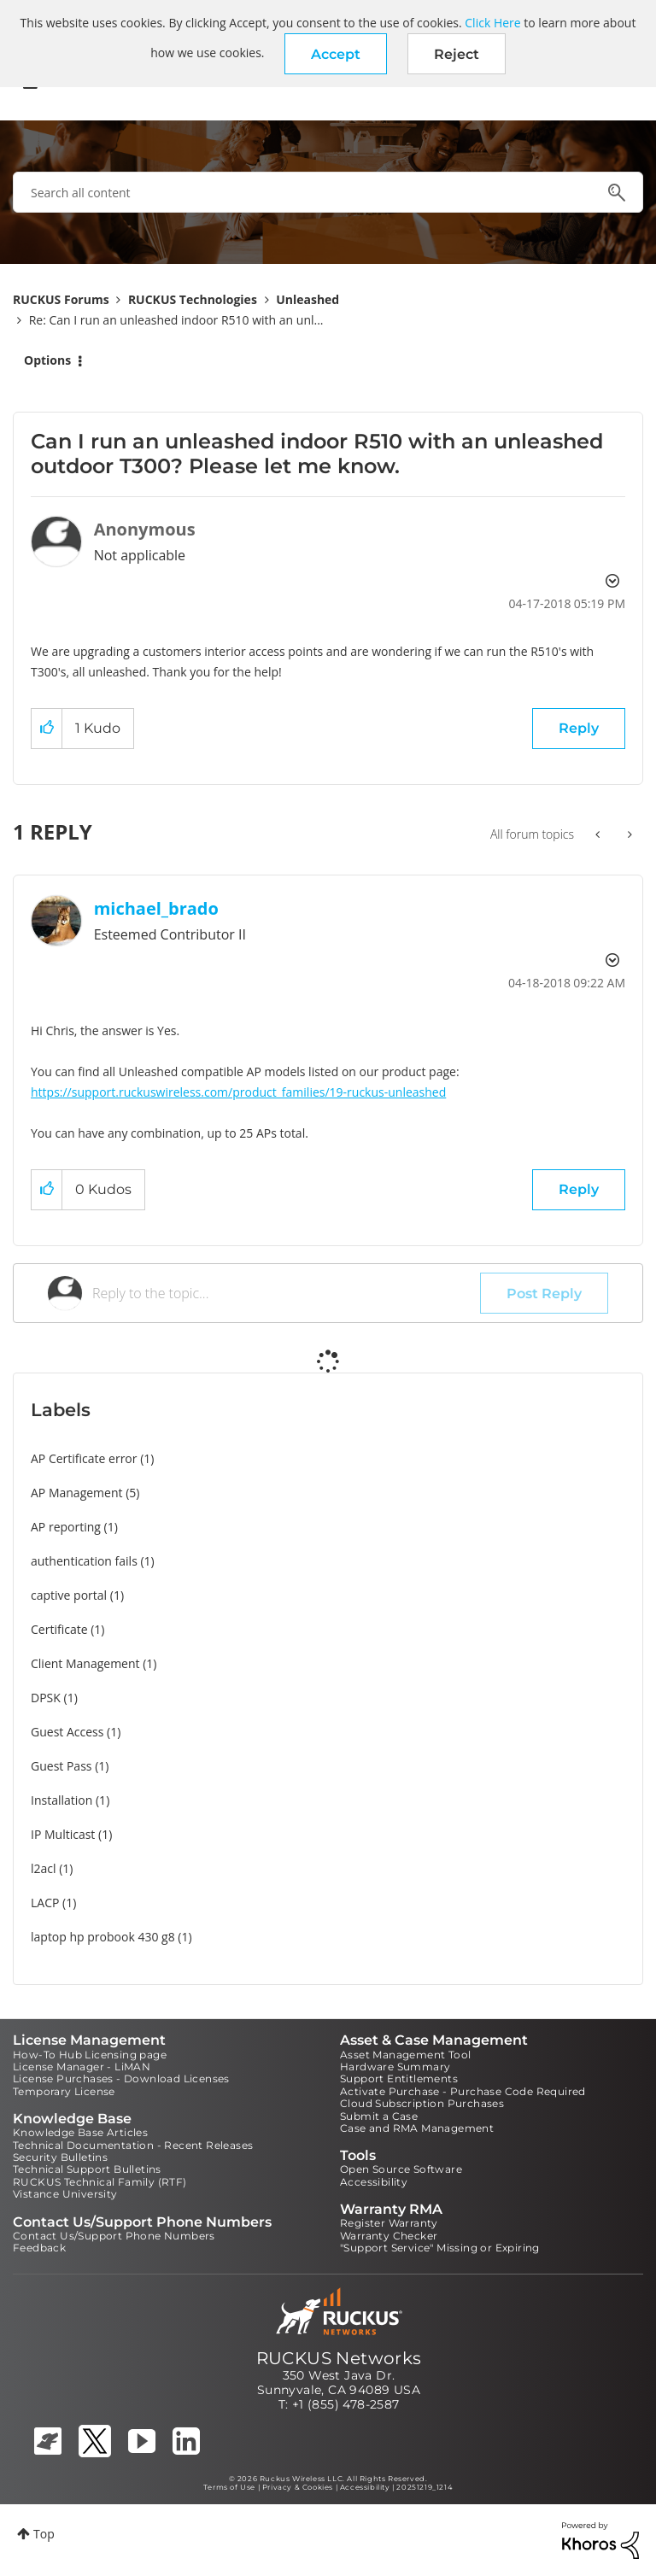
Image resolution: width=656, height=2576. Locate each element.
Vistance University (65, 2193)
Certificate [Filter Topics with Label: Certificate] (59, 1629)
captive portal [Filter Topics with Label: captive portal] (69, 1595)
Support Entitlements (399, 2078)
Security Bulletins (60, 2157)
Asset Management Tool (405, 2054)
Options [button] (47, 360)
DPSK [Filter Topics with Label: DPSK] (46, 1697)
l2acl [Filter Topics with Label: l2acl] (43, 1868)
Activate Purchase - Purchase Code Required (463, 2091)
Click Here (492, 23)
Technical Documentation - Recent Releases (133, 2145)
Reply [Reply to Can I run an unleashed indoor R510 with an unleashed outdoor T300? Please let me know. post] (579, 728)
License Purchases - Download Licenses (121, 2078)
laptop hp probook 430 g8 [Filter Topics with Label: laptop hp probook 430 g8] (103, 1937)
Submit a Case (379, 2116)
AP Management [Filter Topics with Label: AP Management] (77, 1492)
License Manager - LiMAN (81, 2066)
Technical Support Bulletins (87, 2169)
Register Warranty (389, 2222)
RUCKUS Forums (61, 299)
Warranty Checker (388, 2235)
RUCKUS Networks (339, 2358)
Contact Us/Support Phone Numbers (114, 2235)
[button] (335, 53)
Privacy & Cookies (297, 2487)
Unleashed (307, 299)
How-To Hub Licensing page (90, 2054)
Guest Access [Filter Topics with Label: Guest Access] (67, 1732)
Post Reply (544, 1293)
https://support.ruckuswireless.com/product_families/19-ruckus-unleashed (238, 1092)
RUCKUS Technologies (192, 299)
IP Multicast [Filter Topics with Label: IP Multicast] (63, 1834)
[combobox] (328, 192)
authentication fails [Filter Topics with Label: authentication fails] (84, 1561)
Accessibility (373, 2181)
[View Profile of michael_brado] (156, 908)
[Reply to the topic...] (286, 1293)
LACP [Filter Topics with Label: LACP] (45, 1902)
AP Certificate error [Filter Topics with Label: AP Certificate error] (84, 1458)
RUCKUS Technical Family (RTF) (100, 2181)
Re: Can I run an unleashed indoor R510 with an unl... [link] (176, 320)
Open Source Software (401, 2169)
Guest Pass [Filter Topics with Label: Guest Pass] (61, 1766)
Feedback (39, 2247)
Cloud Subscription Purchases (422, 2103)
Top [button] (44, 2534)
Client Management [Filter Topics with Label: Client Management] (85, 1663)
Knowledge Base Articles (80, 2132)
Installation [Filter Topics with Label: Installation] (61, 1800)
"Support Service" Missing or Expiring (440, 2247)
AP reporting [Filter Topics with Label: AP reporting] (66, 1527)
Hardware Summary (395, 2066)
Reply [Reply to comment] (579, 1189)
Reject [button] (456, 54)
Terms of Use (229, 2487)
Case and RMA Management (417, 2128)
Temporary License (64, 2091)
